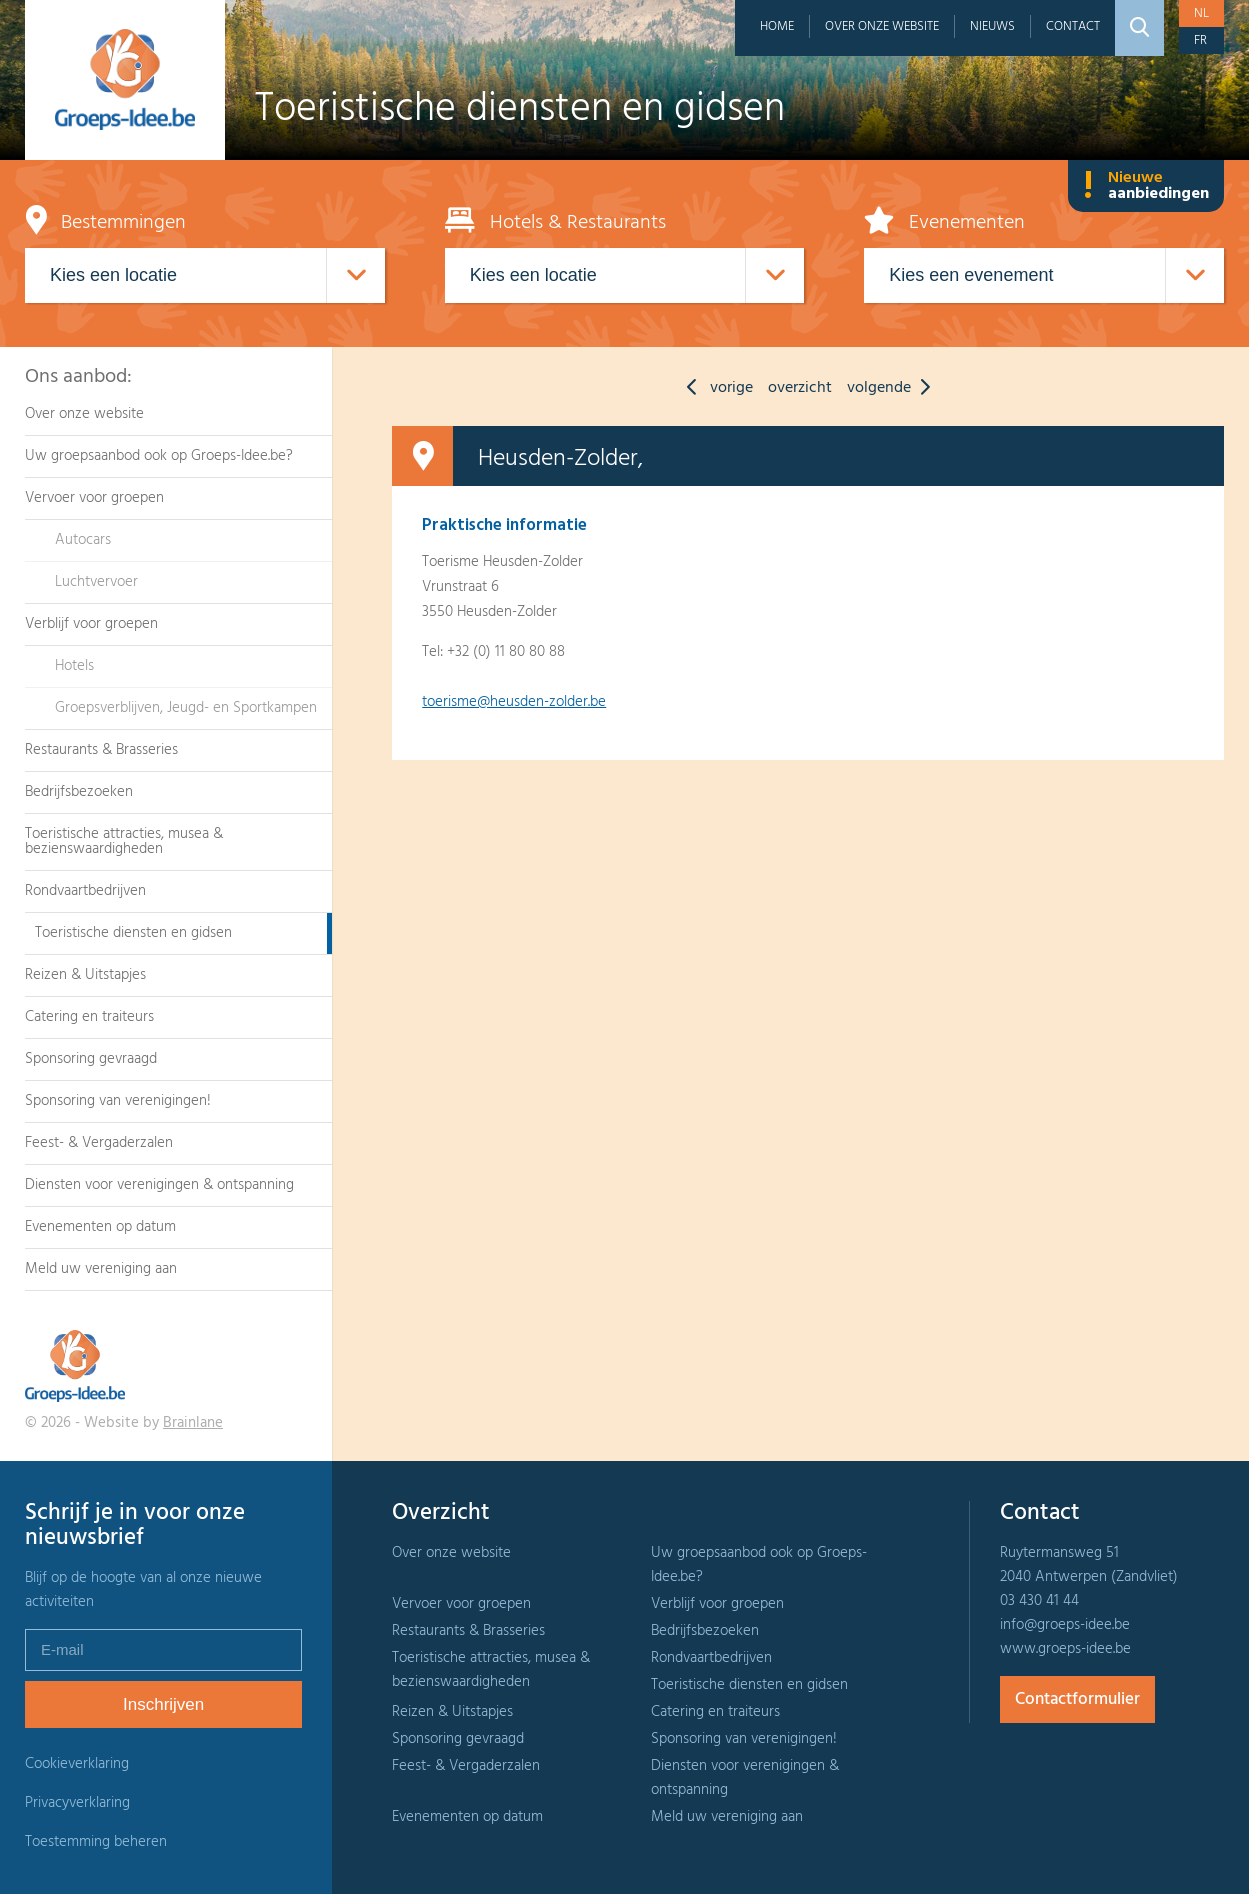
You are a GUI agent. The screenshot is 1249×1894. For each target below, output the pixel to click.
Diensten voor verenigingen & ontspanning (159, 1185)
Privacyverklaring (77, 1803)
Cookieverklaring (77, 1764)
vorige (715, 388)
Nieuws (992, 26)
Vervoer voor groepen (94, 498)
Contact (1073, 26)
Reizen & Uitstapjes (85, 975)
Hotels (74, 666)
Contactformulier (1077, 1699)
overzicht (800, 388)
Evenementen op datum (100, 1227)
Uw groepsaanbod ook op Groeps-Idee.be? (159, 456)
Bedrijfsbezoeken (79, 792)
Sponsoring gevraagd (91, 1059)
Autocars (83, 540)
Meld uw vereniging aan (101, 1269)
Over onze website (882, 26)
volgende (893, 388)
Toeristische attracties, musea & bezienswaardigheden (124, 841)
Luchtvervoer (96, 582)
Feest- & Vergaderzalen (99, 1143)
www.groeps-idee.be (1065, 1649)
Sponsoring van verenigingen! (118, 1101)
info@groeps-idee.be (1065, 1625)
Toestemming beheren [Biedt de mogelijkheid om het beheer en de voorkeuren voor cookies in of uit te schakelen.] (96, 1842)
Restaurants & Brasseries (101, 750)
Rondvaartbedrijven (85, 891)
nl (1201, 13)
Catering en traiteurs (89, 1017)
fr (1200, 40)
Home (777, 26)
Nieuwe (1146, 186)
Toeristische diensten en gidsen (133, 933)
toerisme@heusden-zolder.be (514, 702)
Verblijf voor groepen (91, 624)
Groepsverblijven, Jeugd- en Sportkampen (186, 708)
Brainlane (193, 1423)
